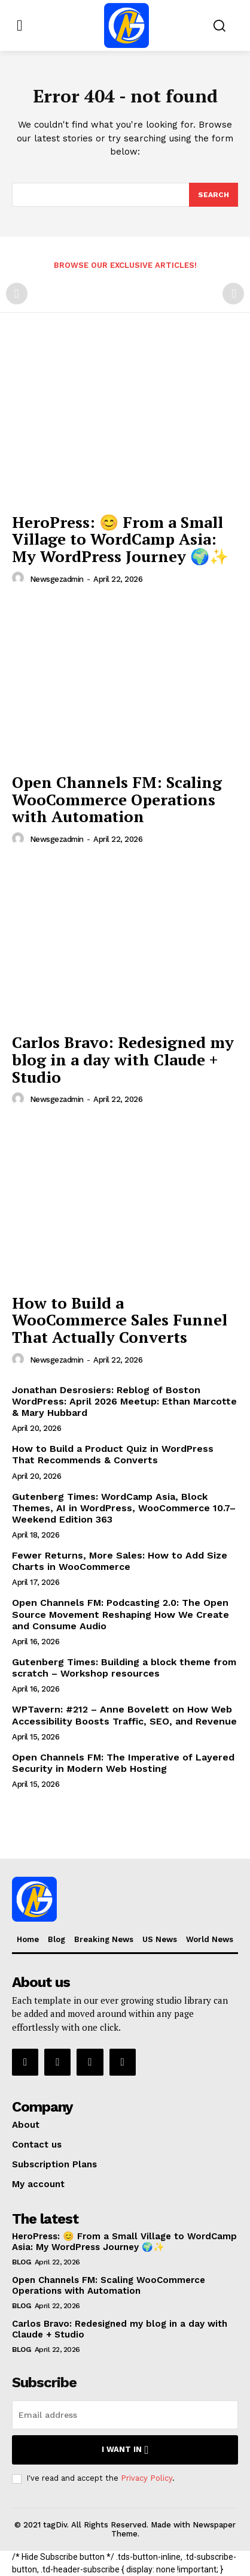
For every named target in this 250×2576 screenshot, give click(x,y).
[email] (125, 2414)
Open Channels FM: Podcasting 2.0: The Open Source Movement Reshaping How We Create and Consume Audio (120, 1614)
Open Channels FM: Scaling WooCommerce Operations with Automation (117, 799)
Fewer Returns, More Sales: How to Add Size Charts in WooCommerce (119, 1561)
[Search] (213, 195)
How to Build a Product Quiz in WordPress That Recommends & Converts (113, 1454)
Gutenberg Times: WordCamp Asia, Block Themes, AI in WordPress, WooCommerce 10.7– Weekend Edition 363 (124, 1508)
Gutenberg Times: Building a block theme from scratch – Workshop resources (124, 1667)
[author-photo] (20, 578)
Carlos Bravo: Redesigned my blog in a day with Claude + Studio (123, 1059)
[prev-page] (17, 293)
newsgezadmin (57, 579)
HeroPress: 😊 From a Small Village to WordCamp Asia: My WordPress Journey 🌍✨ (120, 539)
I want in (125, 2450)
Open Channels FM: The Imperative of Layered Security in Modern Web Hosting (123, 1762)
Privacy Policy (146, 2478)
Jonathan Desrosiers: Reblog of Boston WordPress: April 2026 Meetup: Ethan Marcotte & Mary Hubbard (124, 1401)
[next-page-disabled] (233, 293)
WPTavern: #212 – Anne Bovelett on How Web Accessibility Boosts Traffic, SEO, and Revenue (124, 1715)
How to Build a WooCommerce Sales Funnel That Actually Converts (119, 1319)
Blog (21, 2262)
